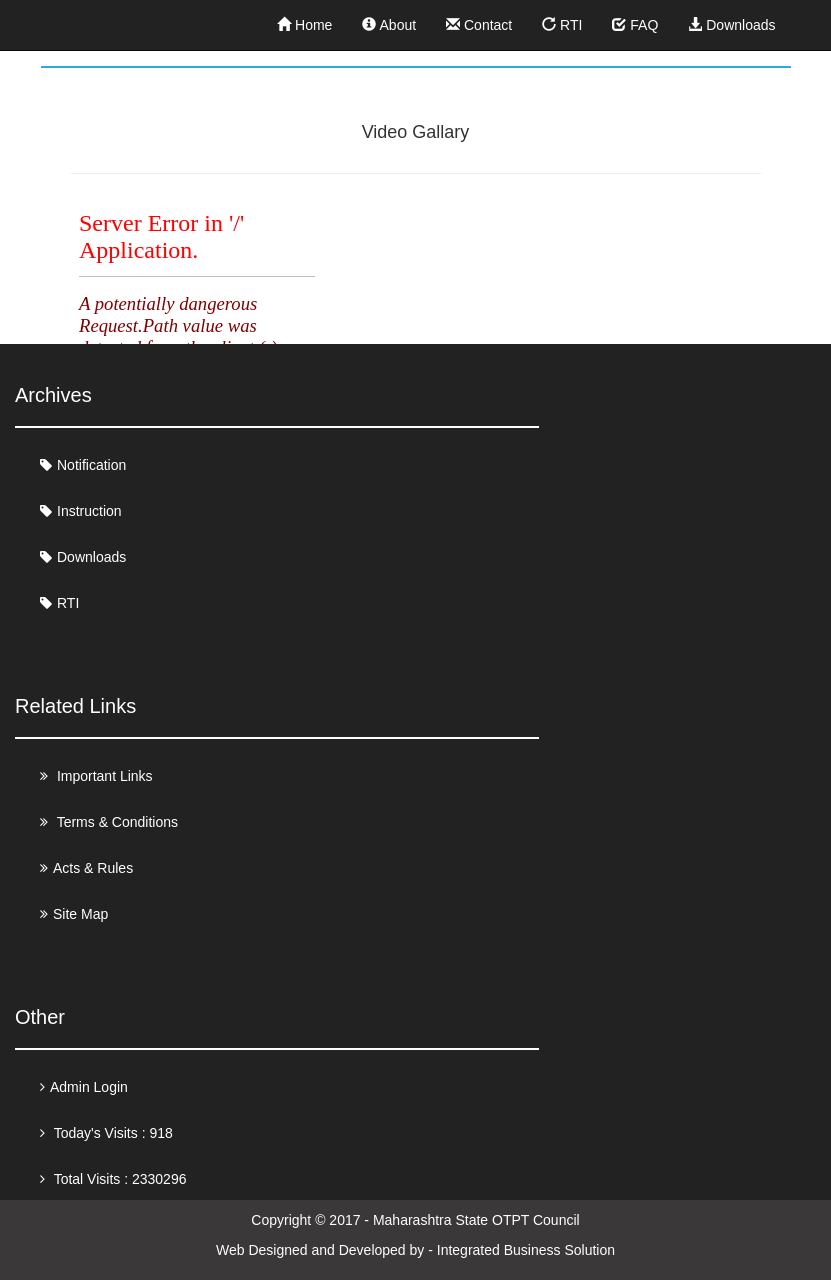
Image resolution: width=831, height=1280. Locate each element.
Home (304, 25)
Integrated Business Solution (526, 1250)
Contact (479, 25)
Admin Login (89, 1087)
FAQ (635, 25)
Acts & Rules (93, 868)
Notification (91, 465)
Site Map (80, 914)
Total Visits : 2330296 (118, 1179)
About (389, 25)
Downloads (731, 25)
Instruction (89, 511)
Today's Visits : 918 (111, 1133)
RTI (562, 25)
